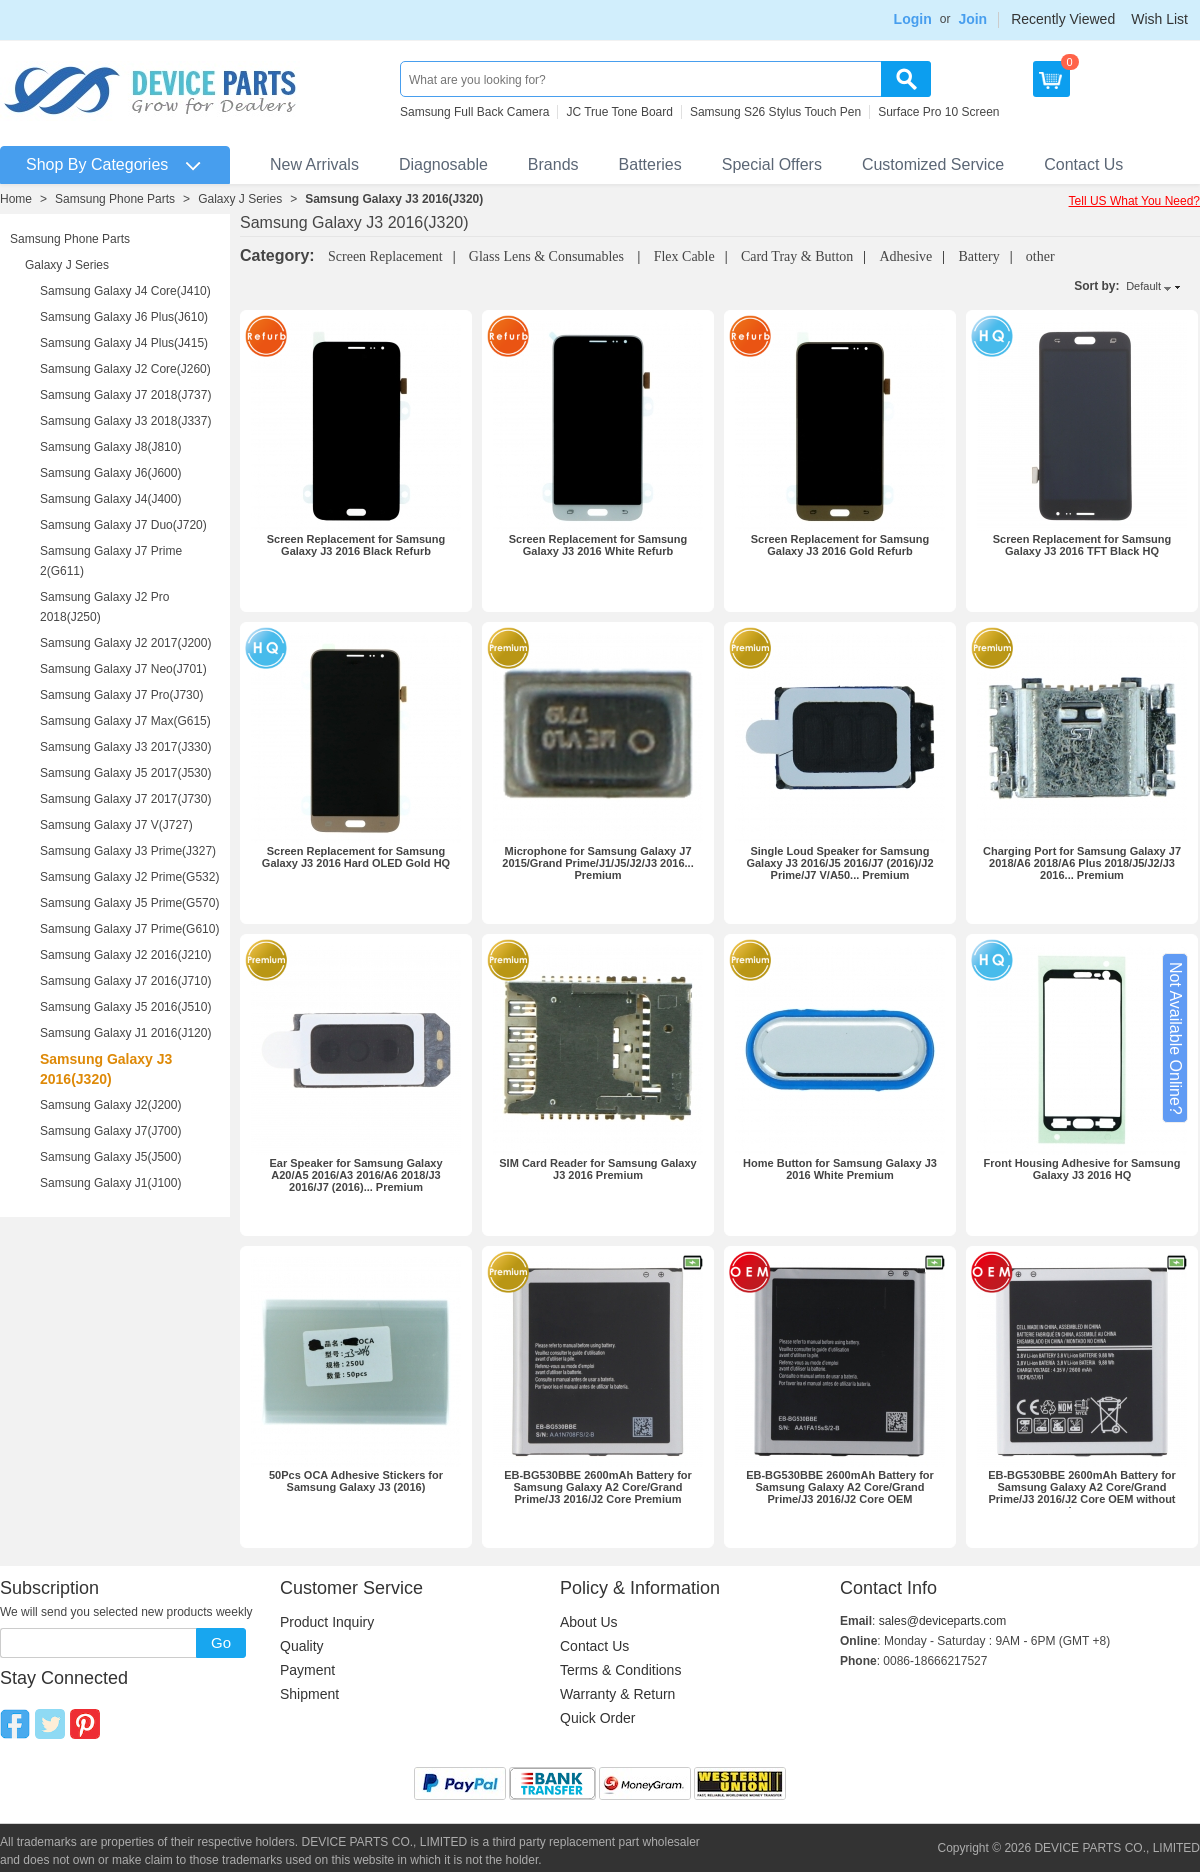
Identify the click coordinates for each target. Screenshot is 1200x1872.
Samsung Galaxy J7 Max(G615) (125, 721)
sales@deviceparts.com (943, 1621)
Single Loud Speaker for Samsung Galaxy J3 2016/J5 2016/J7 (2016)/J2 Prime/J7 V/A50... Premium (839, 863)
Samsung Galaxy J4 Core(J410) (125, 291)
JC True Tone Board (619, 112)
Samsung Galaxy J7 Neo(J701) (123, 669)
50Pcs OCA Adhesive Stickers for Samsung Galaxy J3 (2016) (356, 1481)
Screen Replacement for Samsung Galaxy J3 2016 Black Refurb (356, 545)
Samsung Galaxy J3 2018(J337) (125, 421)
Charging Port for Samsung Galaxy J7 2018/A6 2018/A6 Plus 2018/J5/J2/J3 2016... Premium (1082, 863)
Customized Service (933, 164)
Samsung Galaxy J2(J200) (110, 1105)
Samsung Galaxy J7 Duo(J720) (123, 525)
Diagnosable (443, 164)
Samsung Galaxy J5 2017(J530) (125, 773)
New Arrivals (314, 164)
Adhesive (905, 256)
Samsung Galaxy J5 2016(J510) (125, 1007)
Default (1143, 286)
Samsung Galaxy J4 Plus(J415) (124, 343)
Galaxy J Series (240, 199)
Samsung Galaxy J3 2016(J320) (394, 199)
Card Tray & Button (797, 256)
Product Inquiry (327, 1622)
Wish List (1159, 19)
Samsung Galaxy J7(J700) (110, 1131)
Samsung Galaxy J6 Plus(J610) (124, 317)
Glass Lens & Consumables (548, 256)
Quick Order (597, 1718)
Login (913, 19)
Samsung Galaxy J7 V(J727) (116, 825)
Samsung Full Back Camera (474, 112)
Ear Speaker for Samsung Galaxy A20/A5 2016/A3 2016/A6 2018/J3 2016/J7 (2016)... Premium (355, 1175)
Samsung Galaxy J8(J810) (110, 447)
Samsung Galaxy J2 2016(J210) (125, 955)
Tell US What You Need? (1134, 201)
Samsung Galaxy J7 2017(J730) (125, 799)
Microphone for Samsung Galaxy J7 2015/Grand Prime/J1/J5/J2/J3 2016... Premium (597, 863)
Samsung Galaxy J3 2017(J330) (125, 747)
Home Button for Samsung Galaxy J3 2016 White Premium (840, 1169)
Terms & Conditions (620, 1670)
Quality (302, 1646)
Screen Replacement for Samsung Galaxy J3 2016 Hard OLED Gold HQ (356, 857)
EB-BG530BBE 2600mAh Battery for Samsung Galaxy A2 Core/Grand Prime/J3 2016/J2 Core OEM (840, 1487)
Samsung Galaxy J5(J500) (110, 1157)
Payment (307, 1670)
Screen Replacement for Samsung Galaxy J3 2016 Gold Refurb (840, 545)
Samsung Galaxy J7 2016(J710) (125, 981)
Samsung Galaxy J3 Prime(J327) (128, 851)
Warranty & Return (617, 1694)
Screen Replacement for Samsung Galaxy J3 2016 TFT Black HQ (1082, 545)
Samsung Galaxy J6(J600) (110, 473)
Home (16, 199)
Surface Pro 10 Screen (938, 112)
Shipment (309, 1694)
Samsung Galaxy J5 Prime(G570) (129, 903)
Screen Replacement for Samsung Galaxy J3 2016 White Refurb (598, 545)
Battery (978, 256)
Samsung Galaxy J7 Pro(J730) (121, 695)
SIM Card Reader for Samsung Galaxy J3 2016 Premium (597, 1169)
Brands (553, 164)
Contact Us (1083, 164)
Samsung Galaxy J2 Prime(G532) (129, 877)
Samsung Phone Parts (115, 199)
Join (972, 19)
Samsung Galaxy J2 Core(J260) (125, 369)
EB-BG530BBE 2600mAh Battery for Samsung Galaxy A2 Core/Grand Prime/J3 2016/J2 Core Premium (598, 1487)
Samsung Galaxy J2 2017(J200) (125, 643)
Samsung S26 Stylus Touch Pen (775, 112)
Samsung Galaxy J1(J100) (110, 1183)
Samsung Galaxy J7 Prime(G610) (129, 929)
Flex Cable (684, 256)
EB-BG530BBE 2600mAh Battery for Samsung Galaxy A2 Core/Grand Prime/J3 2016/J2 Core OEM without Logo (1082, 1493)
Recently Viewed (1063, 19)
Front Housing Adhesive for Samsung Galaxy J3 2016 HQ (1082, 1169)
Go (221, 1642)
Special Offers (772, 164)
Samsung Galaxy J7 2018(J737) (125, 395)
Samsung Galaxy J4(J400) (110, 499)
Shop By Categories (97, 164)
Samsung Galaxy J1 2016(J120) (125, 1033)
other (1040, 256)
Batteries (650, 164)
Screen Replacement (385, 256)
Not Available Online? (1175, 1038)
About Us (589, 1622)
